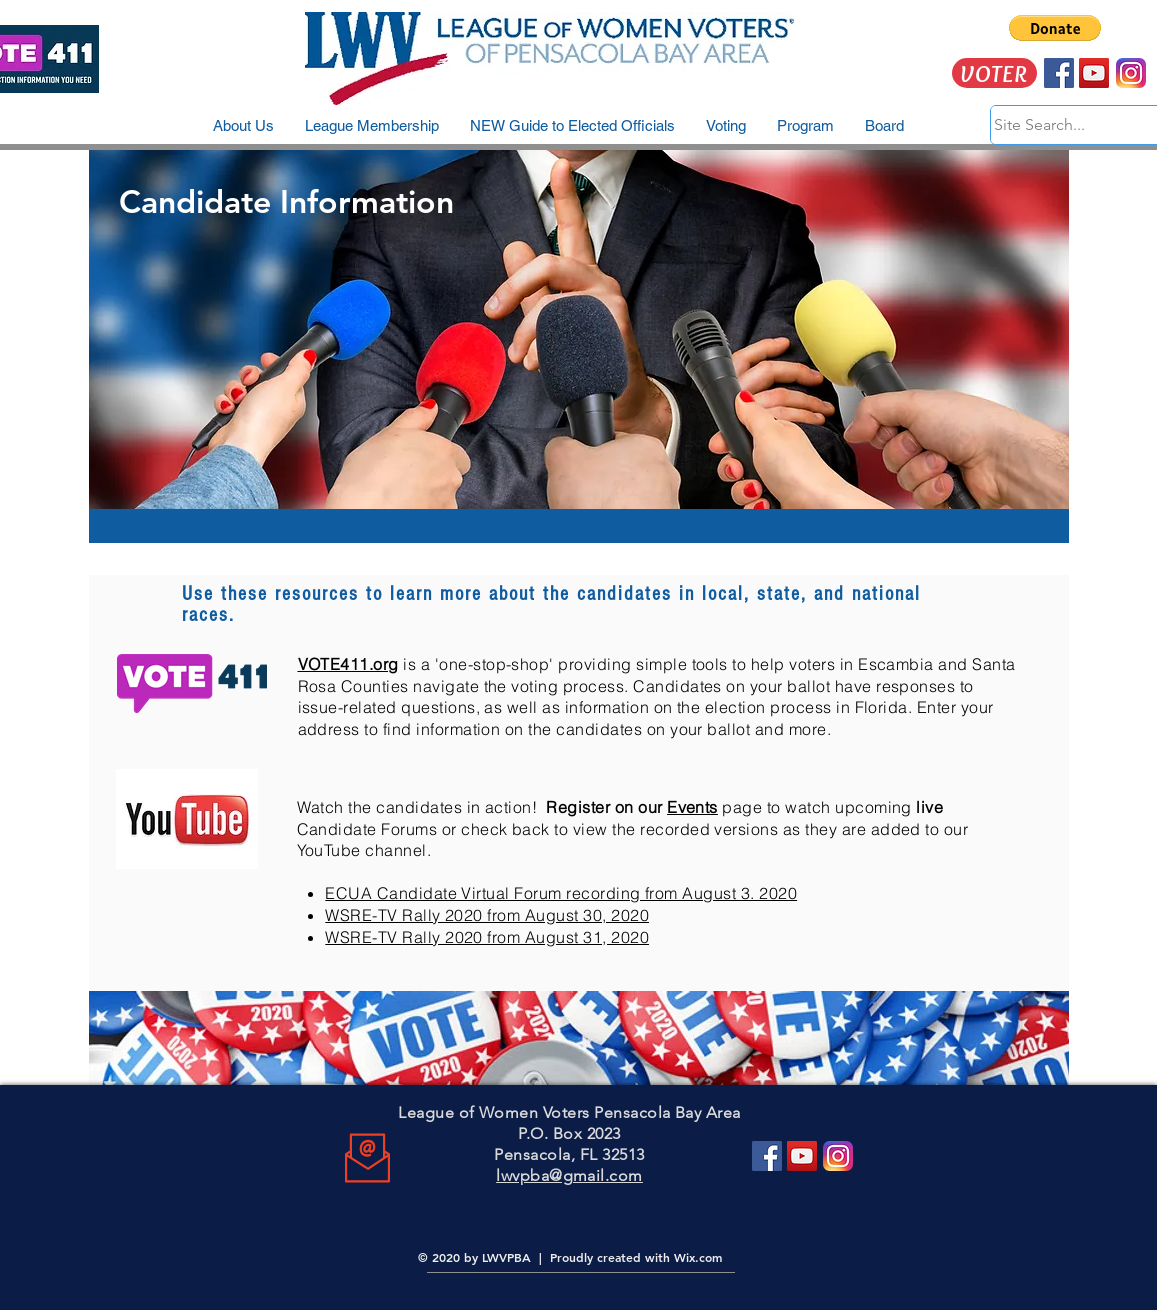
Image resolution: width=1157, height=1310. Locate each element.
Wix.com (698, 1257)
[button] (1055, 28)
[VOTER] (994, 73)
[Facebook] (767, 1156)
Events (692, 807)
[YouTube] (802, 1156)
